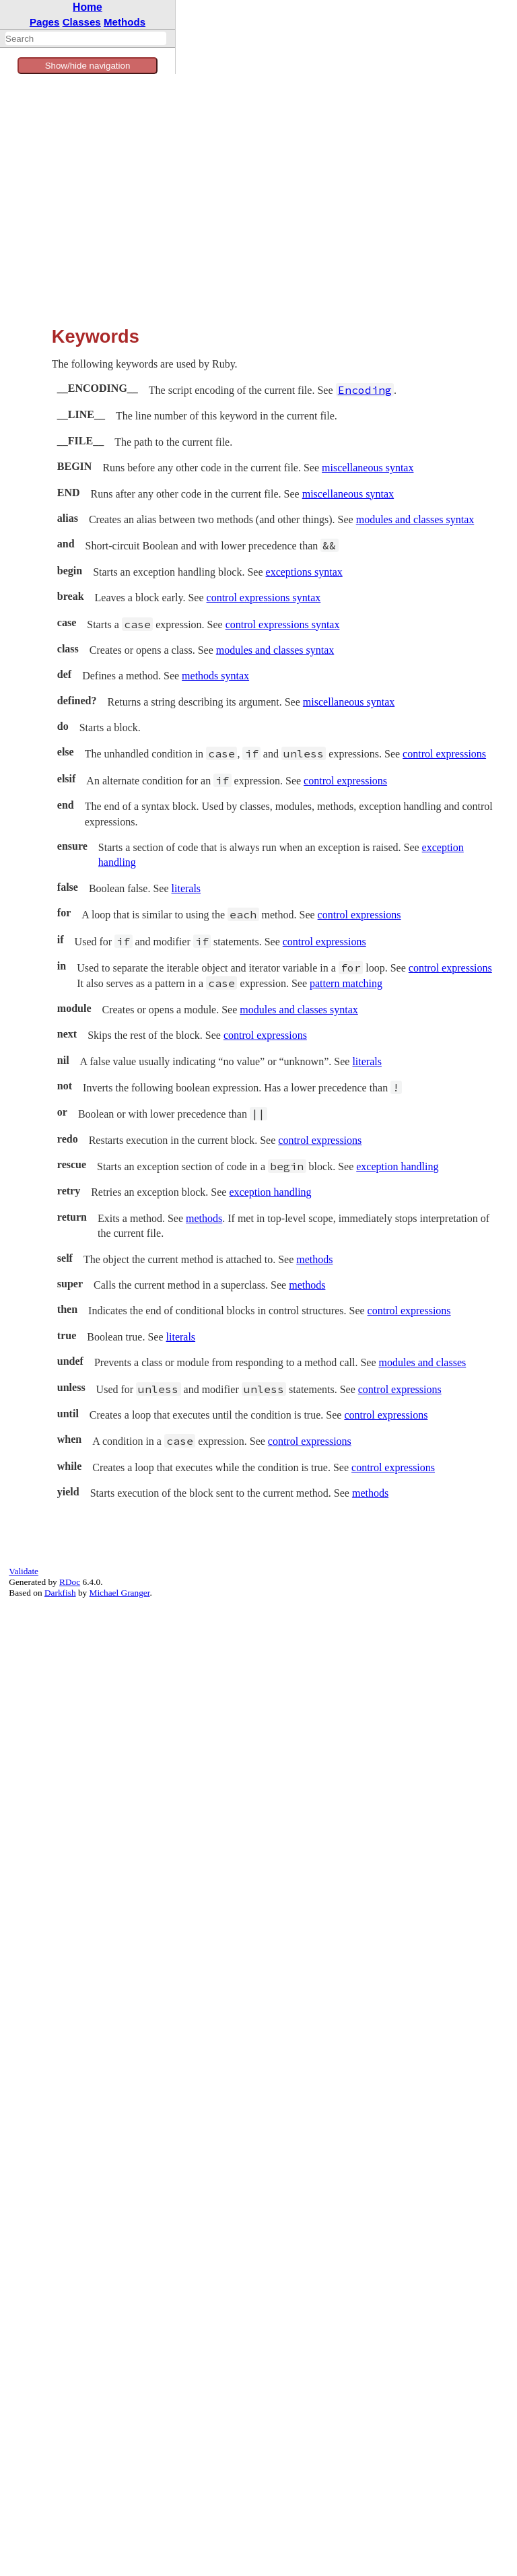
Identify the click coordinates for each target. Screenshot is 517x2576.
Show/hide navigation (88, 66)
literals (186, 888)
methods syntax (215, 675)
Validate (23, 1571)
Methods (124, 22)
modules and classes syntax (415, 519)
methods (204, 1218)
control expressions (444, 753)
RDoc (69, 1582)
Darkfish (60, 1593)
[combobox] (85, 38)
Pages (45, 22)
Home (87, 7)
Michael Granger (120, 1593)
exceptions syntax (304, 572)
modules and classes (423, 1362)
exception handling (397, 1166)
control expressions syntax (264, 597)
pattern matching (346, 983)
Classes (82, 22)
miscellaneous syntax (367, 467)
